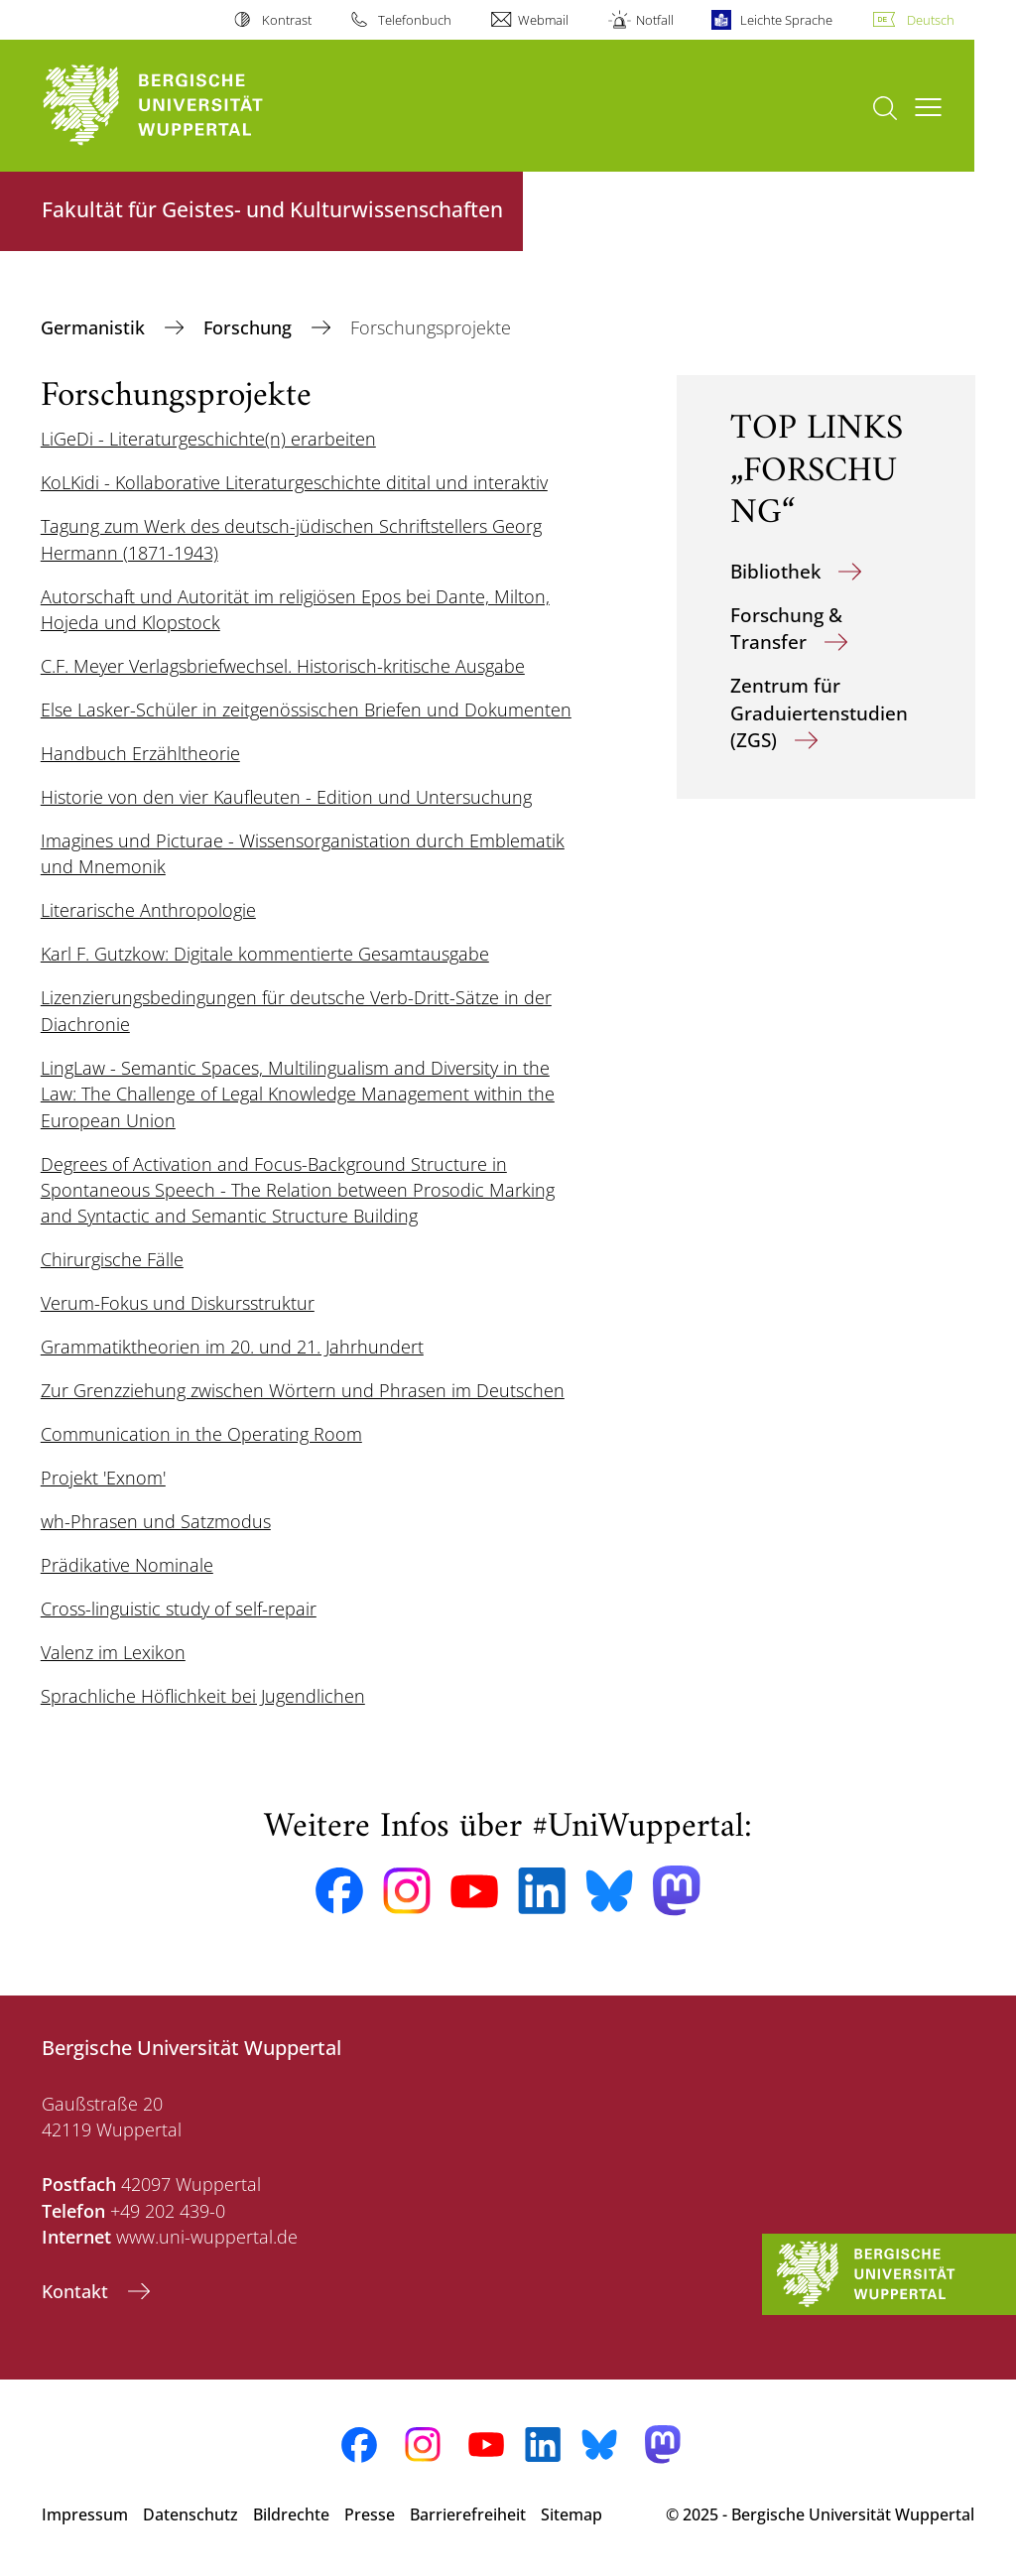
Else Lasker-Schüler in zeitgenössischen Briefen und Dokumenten (306, 709)
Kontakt (77, 2291)
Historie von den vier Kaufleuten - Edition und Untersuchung (286, 797)
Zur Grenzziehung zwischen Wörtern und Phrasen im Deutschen (303, 1390)
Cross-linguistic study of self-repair (179, 1608)
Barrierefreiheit (468, 2514)
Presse (369, 2514)
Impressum (85, 2514)
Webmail (543, 20)
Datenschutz (190, 2514)
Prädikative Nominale (127, 1565)
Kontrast (287, 20)
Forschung (250, 327)
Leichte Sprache (786, 20)
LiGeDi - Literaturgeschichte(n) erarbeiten (208, 439)
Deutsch (930, 20)
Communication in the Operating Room (201, 1434)
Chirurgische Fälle (112, 1259)
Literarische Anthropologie (148, 910)
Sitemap (571, 2514)
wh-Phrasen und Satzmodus (156, 1521)
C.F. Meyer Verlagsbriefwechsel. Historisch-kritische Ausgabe (283, 666)
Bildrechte (291, 2514)
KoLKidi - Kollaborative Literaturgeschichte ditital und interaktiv (294, 482)
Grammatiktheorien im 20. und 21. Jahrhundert (232, 1346)
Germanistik (95, 327)
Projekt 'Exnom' (103, 1477)
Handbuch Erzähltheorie (140, 753)
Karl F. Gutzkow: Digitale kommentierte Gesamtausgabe (265, 954)
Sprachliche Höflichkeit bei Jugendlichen (203, 1696)
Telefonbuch (414, 20)
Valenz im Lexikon (113, 1652)
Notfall (655, 20)
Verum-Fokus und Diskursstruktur (178, 1303)
